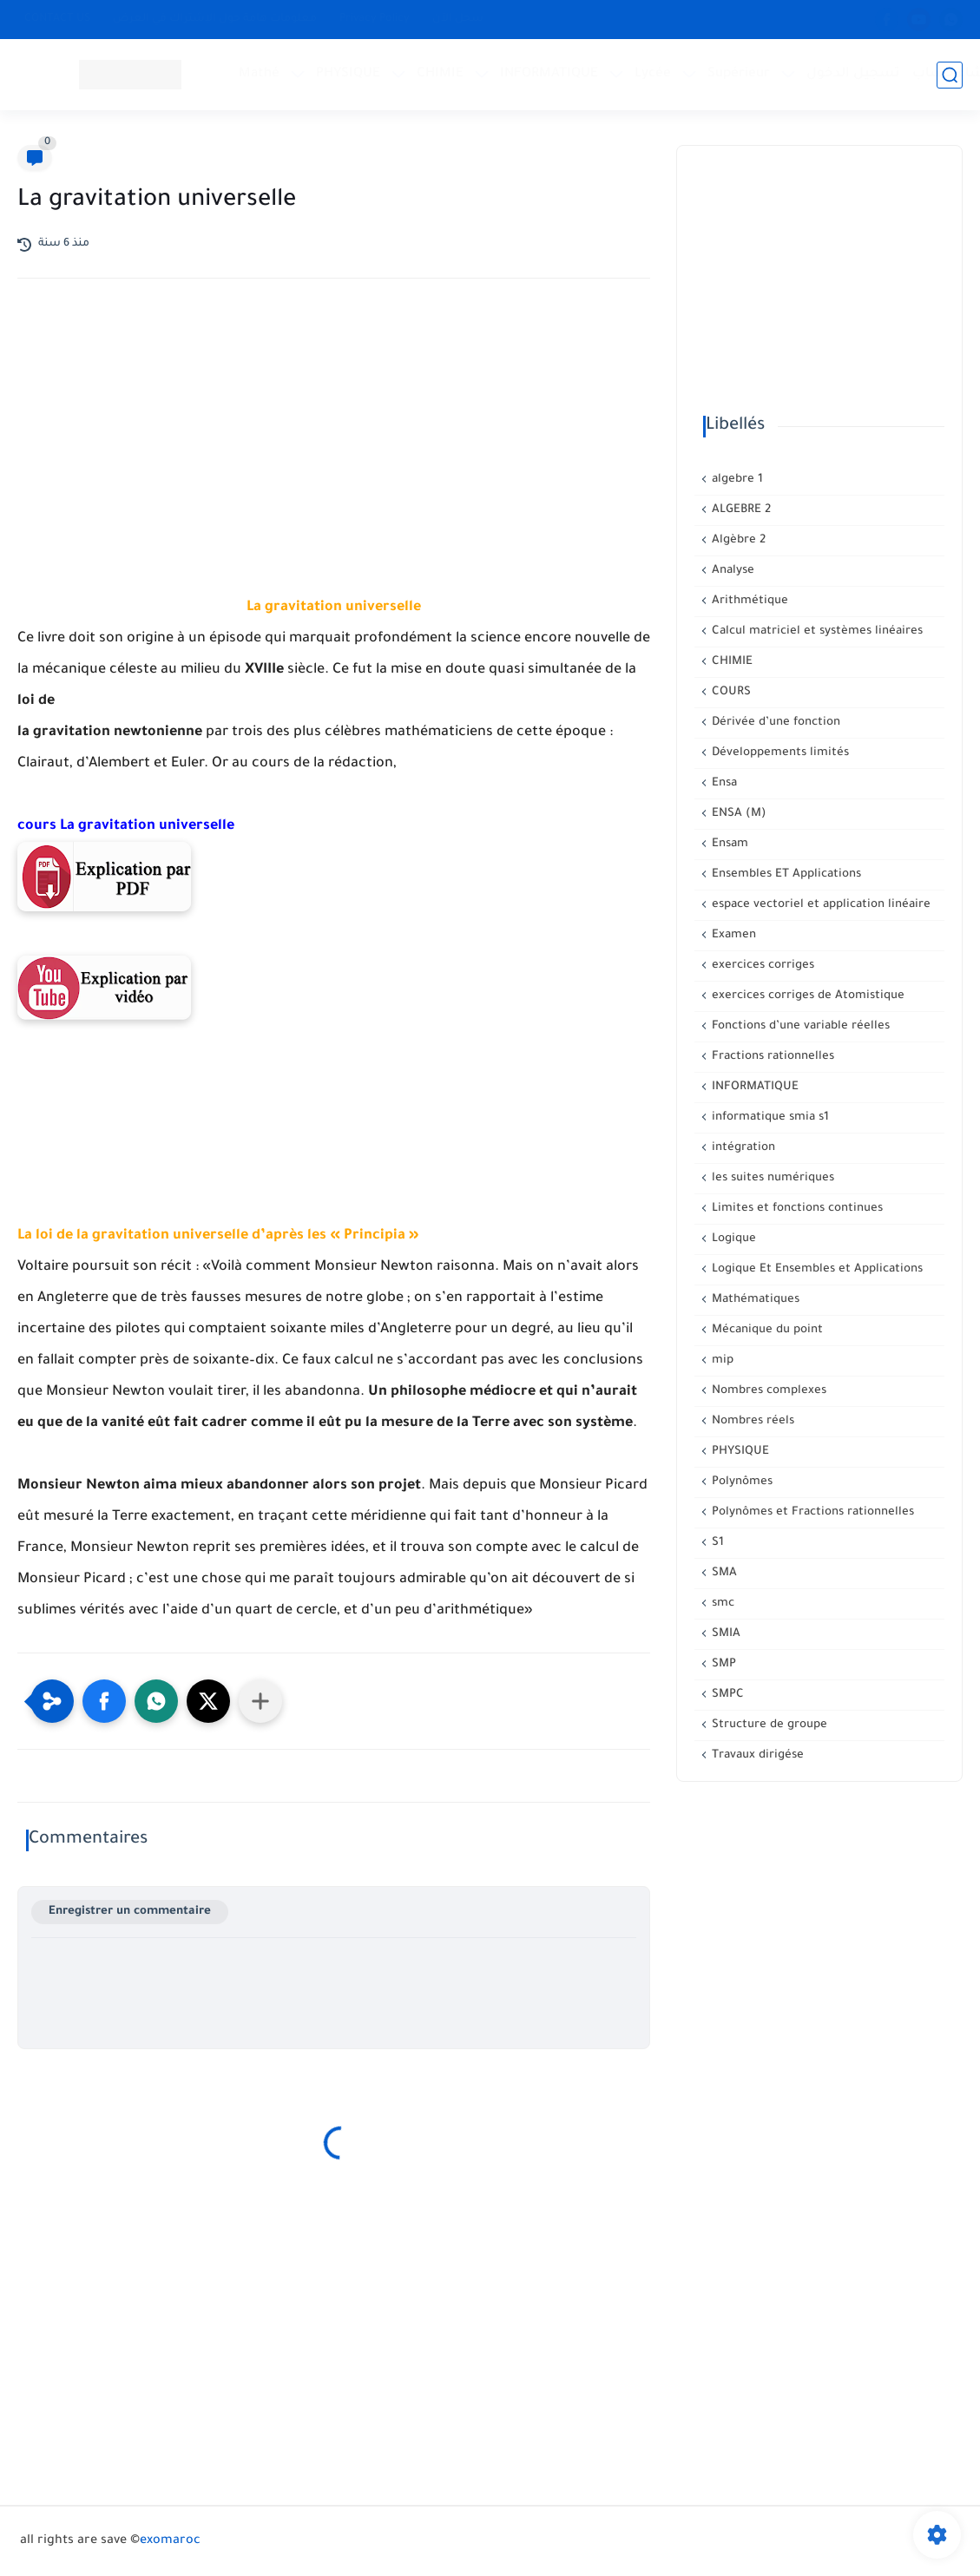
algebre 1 (735, 479)
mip (720, 1360)
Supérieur (738, 74)
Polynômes (740, 1481)
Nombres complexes (767, 1390)
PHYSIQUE (348, 74)
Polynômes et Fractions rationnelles (811, 1512)
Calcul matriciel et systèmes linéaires (815, 631)
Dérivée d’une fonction (774, 722)
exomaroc (170, 2541)
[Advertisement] (333, 443)
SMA (722, 1573)
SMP (722, 1664)
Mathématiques (753, 1299)
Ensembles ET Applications (784, 874)
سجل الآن (457, 19)
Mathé (259, 74)
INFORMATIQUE (549, 74)
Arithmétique (748, 601)
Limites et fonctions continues (795, 1208)
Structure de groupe (767, 1725)
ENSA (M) (737, 813)
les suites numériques (771, 1178)
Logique (732, 1238)
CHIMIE (440, 74)
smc (721, 1603)
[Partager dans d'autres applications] (260, 1701)
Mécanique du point (765, 1330)
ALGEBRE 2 (739, 509)
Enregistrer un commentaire (130, 1911)
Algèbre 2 (737, 540)
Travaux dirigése (756, 1755)
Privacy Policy (374, 19)
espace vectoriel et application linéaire (819, 904)
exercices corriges (761, 965)
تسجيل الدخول (852, 74)
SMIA (724, 1633)
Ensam (728, 844)
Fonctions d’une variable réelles (799, 1026)
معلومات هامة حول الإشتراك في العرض (215, 19)
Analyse (731, 570)
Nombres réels (751, 1421)
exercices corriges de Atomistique (806, 995)
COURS (729, 692)
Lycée (653, 74)
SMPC (726, 1694)
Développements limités (778, 752)
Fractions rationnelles (771, 1056)
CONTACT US (57, 19)
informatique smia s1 (768, 1117)
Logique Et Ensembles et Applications (815, 1269)
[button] (104, 1701)
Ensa (722, 783)
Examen (732, 935)
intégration (741, 1147)
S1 (716, 1542)
